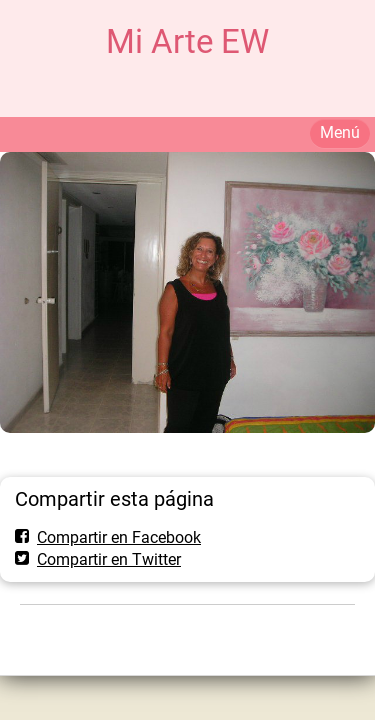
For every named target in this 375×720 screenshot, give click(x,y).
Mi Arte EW (187, 41)
